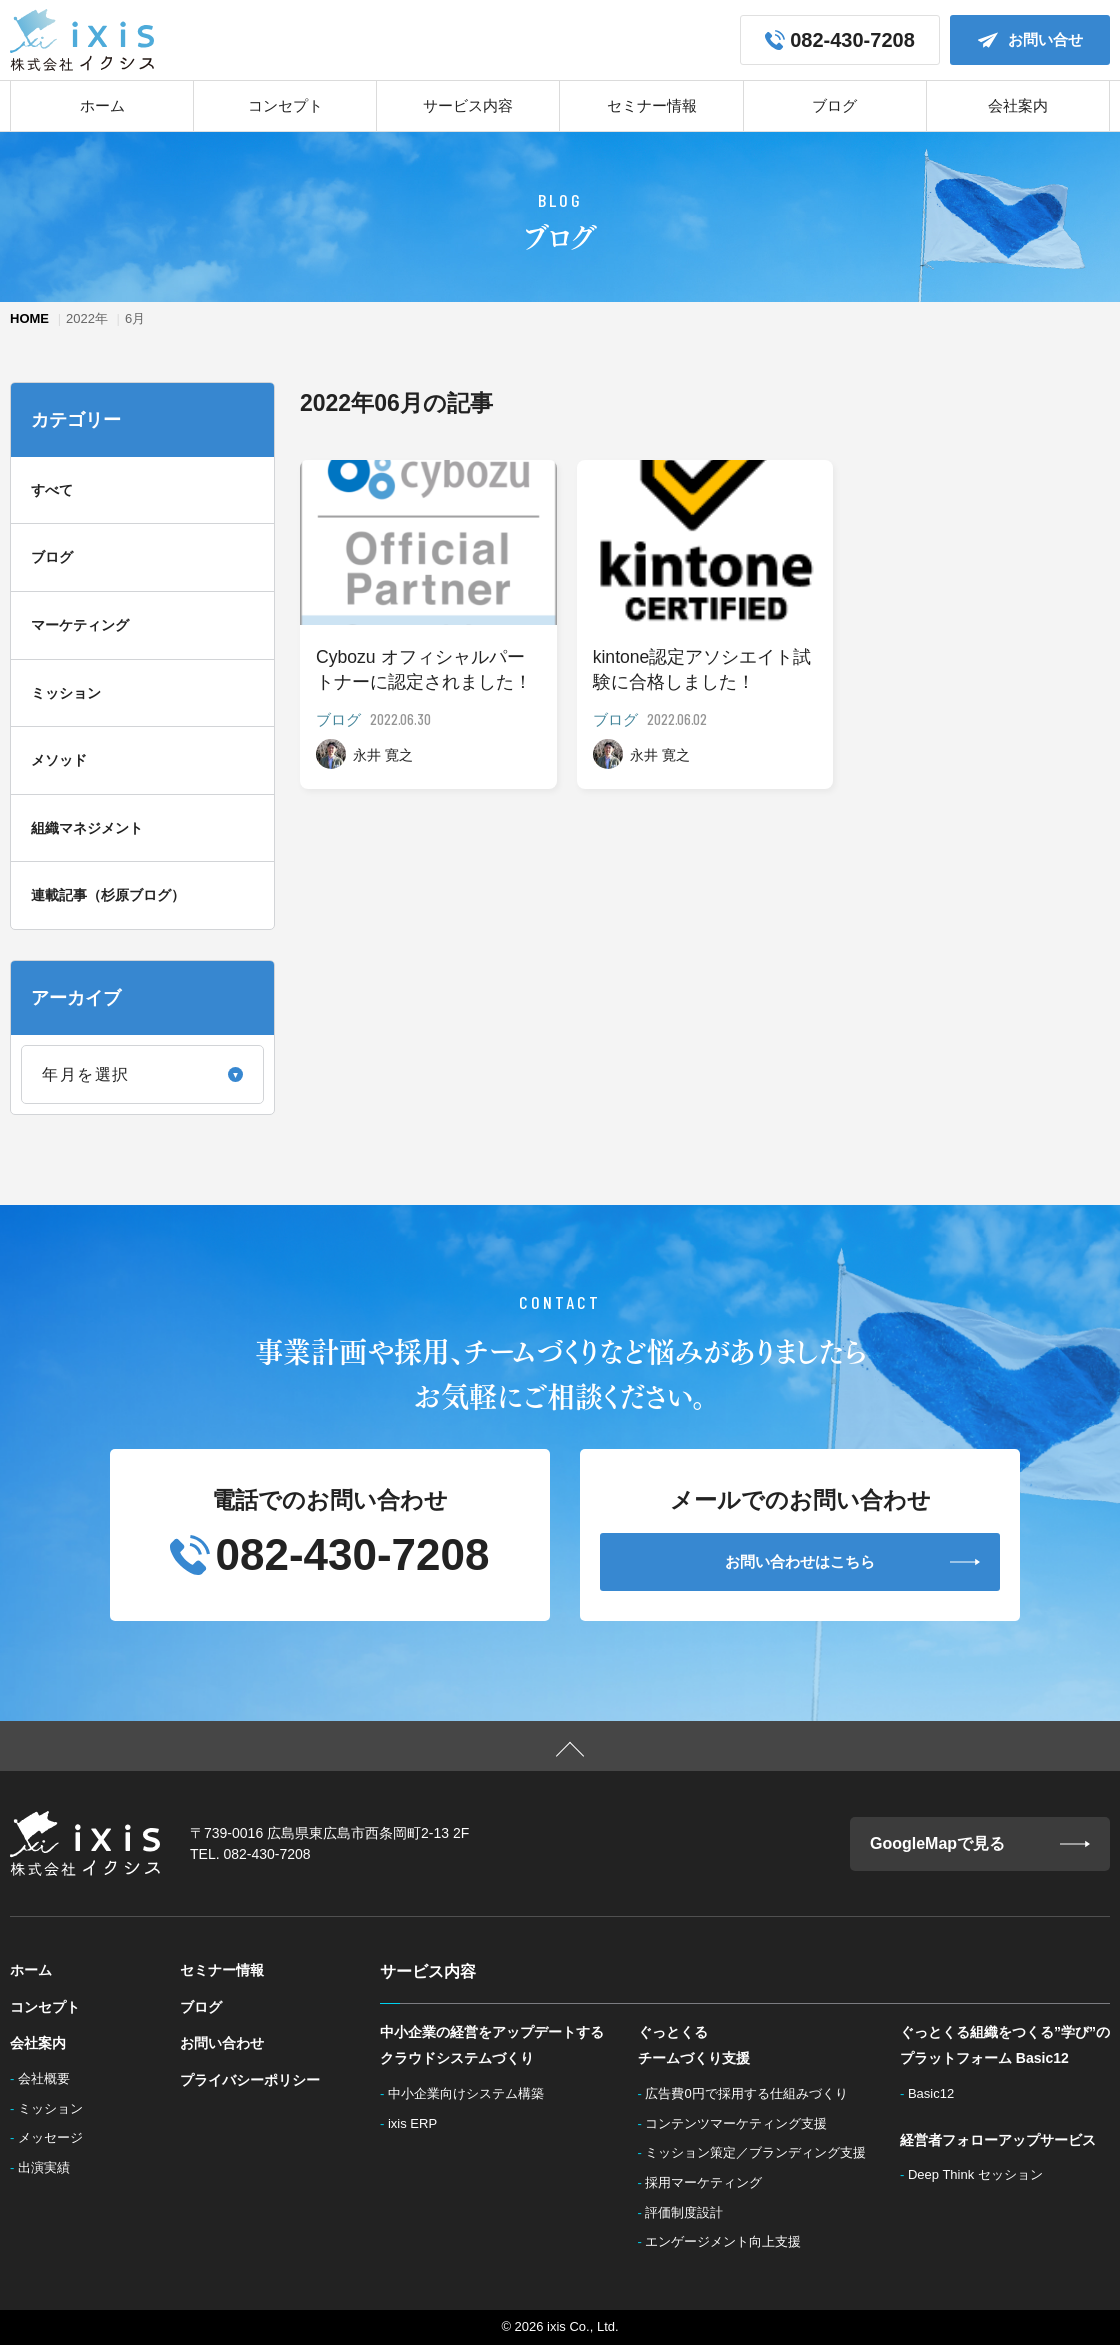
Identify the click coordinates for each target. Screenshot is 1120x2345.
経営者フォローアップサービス (998, 2140)
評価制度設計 (690, 2212)
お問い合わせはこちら (852, 1561)
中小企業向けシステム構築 (472, 2093)
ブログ (834, 105)
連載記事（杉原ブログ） (108, 895)
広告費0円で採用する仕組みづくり (752, 2093)
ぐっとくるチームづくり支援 (694, 2045)
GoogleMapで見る (980, 1844)
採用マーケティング (709, 2182)
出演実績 (50, 2167)
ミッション (66, 693)
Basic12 (936, 2093)
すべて (52, 490)
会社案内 (1018, 105)
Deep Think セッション (980, 2174)
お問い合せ (1030, 40)
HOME (29, 318)
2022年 (87, 318)
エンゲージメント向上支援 (729, 2241)
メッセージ (56, 2137)
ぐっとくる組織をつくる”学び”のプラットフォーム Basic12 (1005, 2045)
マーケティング (80, 625)
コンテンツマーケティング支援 (742, 2123)
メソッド (59, 760)
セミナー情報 (652, 105)
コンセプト (285, 105)
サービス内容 (468, 105)
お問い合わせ (222, 2043)
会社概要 (50, 2078)
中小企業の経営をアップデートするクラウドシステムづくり (492, 2045)
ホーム (102, 105)
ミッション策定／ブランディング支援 (761, 2152)
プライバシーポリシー (250, 2080)
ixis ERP (419, 2123)
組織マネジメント (87, 828)
